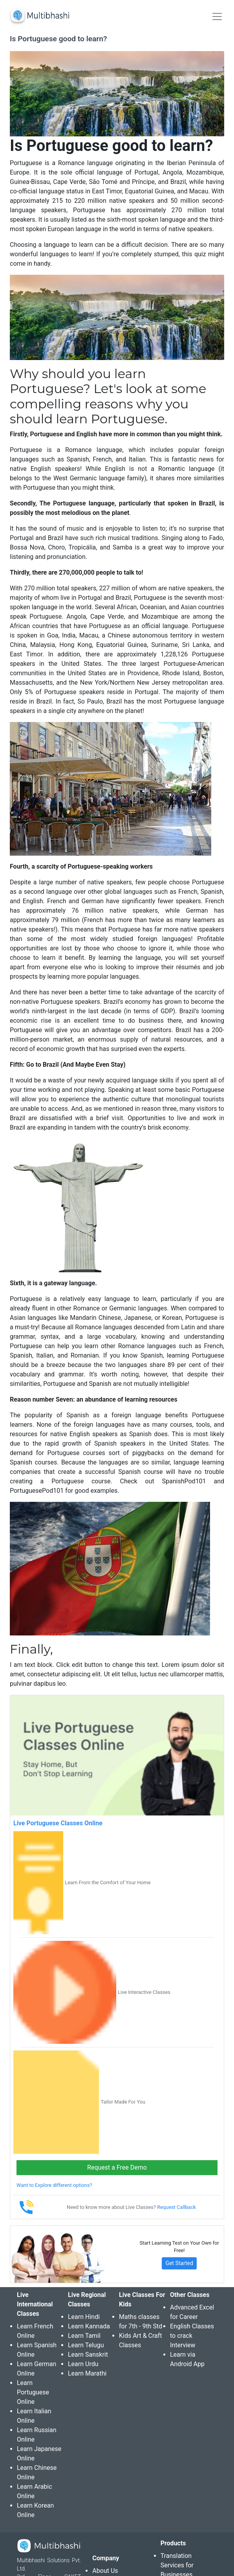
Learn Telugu (86, 2345)
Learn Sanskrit (88, 2354)
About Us (105, 2570)
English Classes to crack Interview (192, 2335)
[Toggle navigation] (217, 16)
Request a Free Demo (117, 2167)
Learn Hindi (84, 2317)
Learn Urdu (83, 2364)
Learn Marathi (87, 2373)
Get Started (179, 2263)
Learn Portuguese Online (33, 2392)
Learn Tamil (84, 2335)
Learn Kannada (89, 2326)
